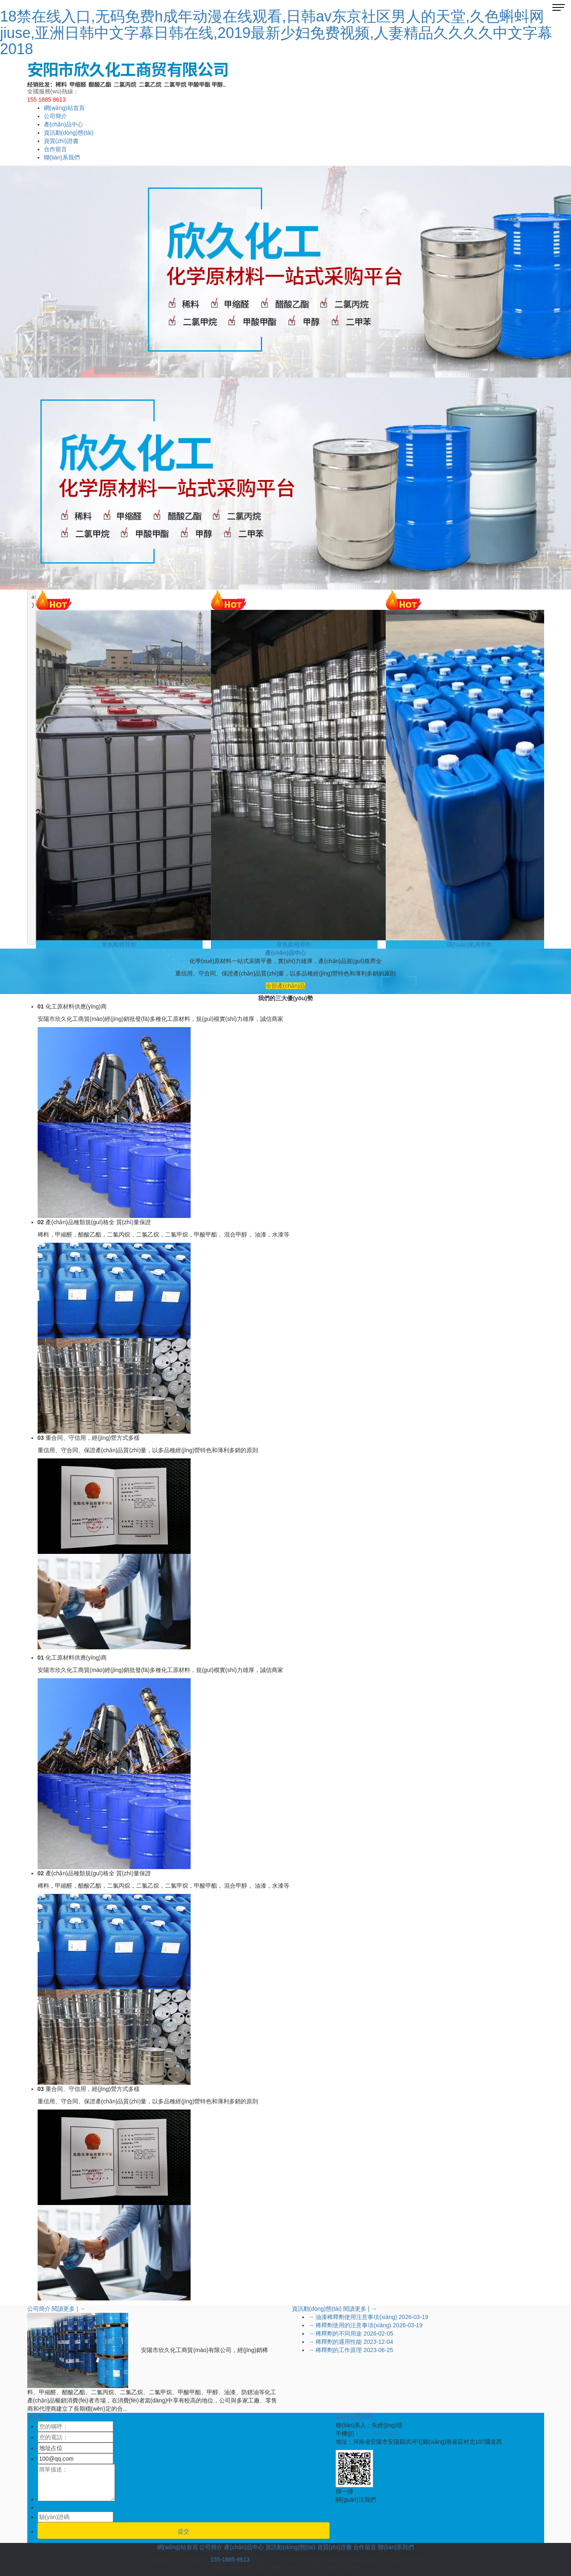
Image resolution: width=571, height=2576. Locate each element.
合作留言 (55, 149)
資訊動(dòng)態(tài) (69, 132)
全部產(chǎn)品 (286, 985)
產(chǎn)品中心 (64, 124)
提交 (183, 2531)
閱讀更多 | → (68, 2308)
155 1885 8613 (46, 99)
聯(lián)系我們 (62, 157)
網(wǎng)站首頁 (64, 108)
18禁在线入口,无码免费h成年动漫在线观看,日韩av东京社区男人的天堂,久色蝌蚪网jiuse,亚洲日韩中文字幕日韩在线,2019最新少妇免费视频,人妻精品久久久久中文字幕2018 (276, 32)
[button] (265, 366)
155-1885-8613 (379, 2433)
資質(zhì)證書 (61, 141)
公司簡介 (55, 116)
